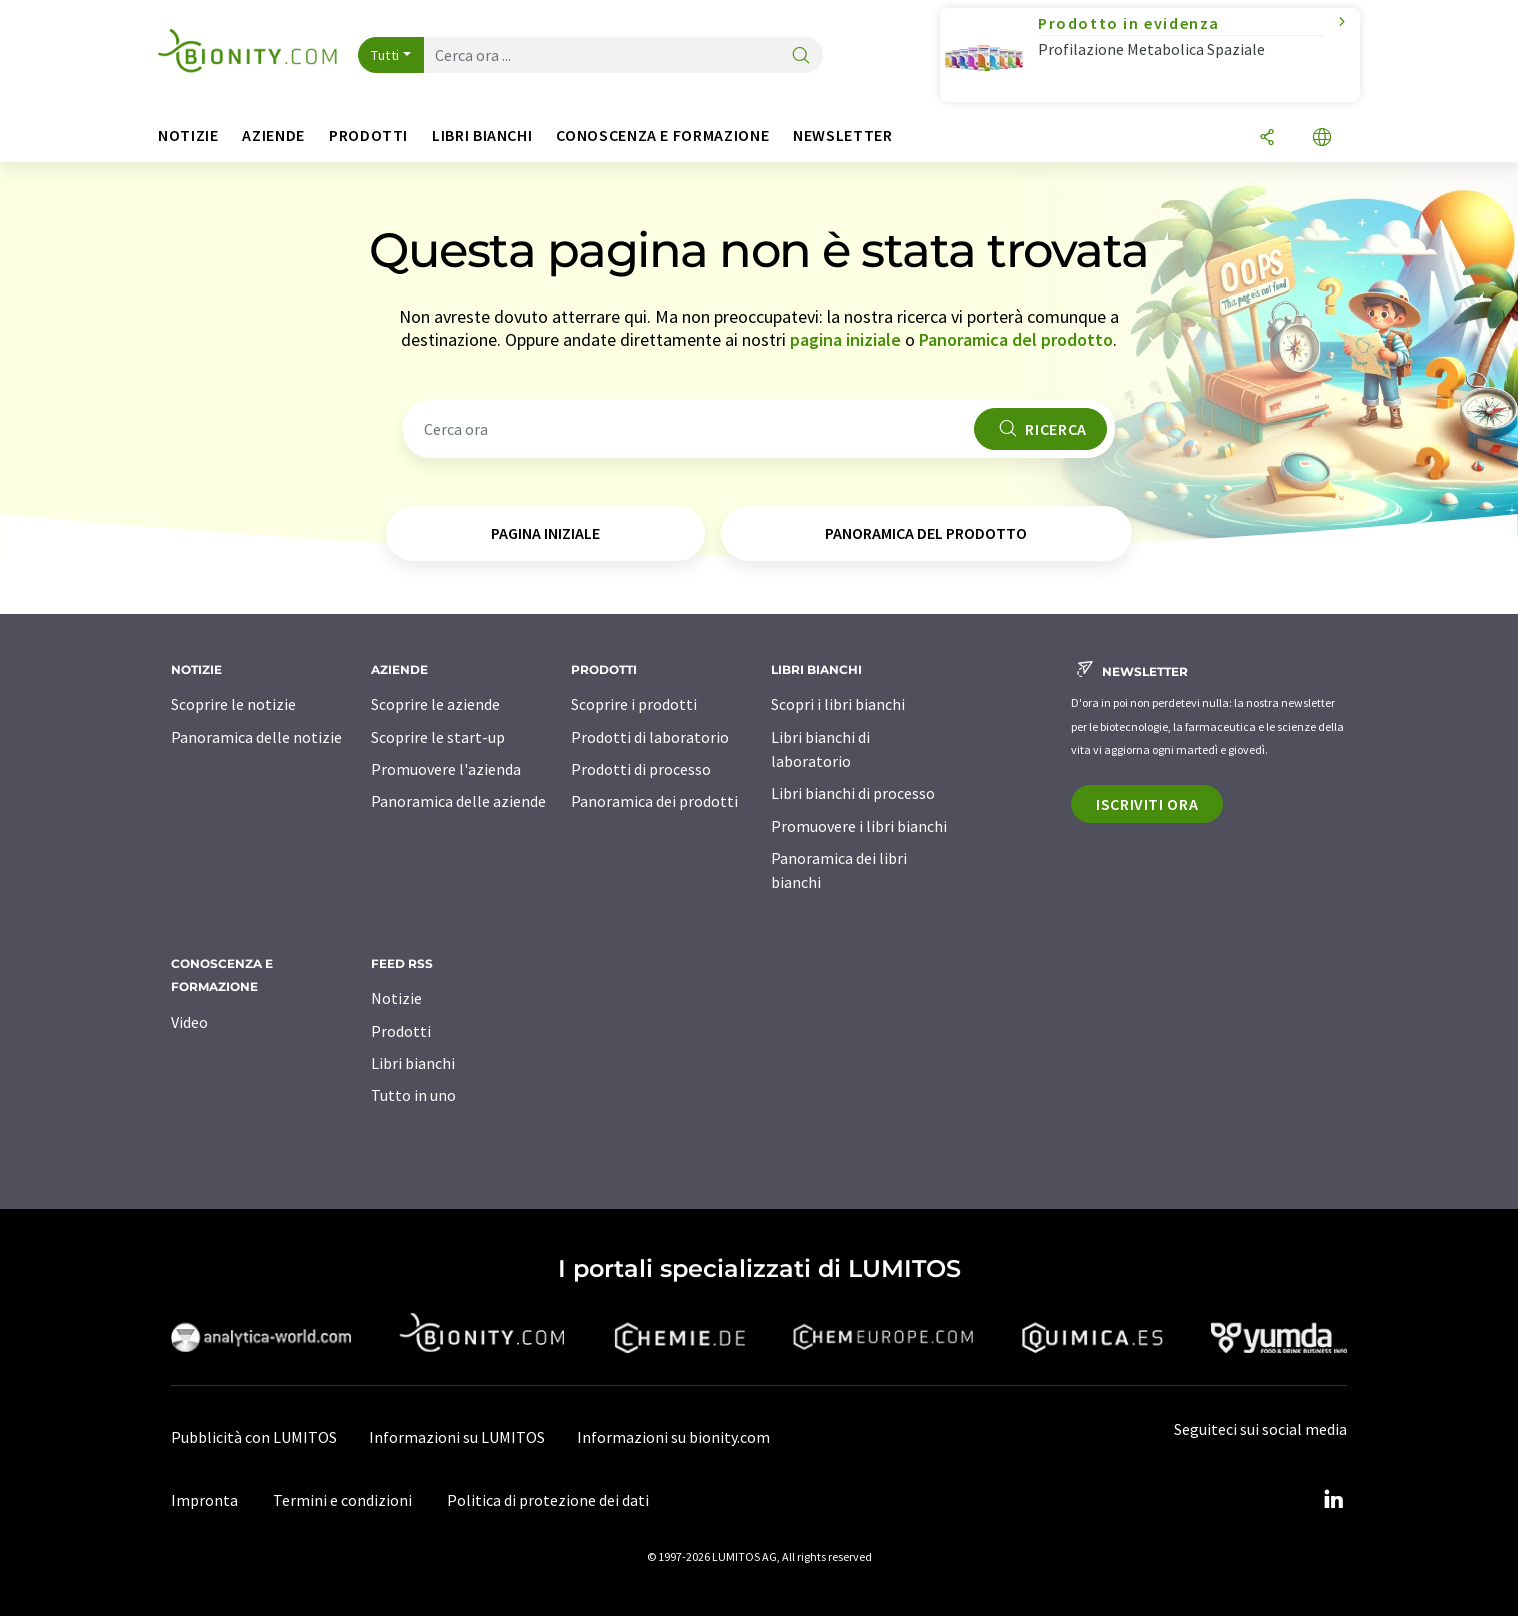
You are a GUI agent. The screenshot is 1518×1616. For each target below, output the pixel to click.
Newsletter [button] (842, 135)
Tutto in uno (413, 1095)
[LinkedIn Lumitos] (1333, 1500)
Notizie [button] (188, 135)
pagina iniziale (845, 339)
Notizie (396, 998)
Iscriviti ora (1147, 804)
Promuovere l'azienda (446, 769)
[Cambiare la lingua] (1322, 138)
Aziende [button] (273, 135)
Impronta (204, 1500)
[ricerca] (801, 56)
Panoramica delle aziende (458, 801)
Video (189, 1022)
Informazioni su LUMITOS (457, 1437)
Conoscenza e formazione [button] (662, 135)
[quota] (1267, 138)
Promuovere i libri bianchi (859, 826)
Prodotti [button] (368, 135)
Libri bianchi (413, 1063)
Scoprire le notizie (233, 704)
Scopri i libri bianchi (838, 704)
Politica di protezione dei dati (548, 1500)
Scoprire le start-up (438, 737)
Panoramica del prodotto (1016, 339)
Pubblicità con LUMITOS (254, 1437)
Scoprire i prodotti (634, 704)
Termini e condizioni (342, 1500)
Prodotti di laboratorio (650, 737)
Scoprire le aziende (435, 704)
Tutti (385, 55)
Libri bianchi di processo (853, 793)
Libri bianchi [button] (482, 135)
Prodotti (401, 1031)
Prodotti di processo (641, 769)
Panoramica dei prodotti (654, 801)
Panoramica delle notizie (256, 737)
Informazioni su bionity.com (673, 1437)
